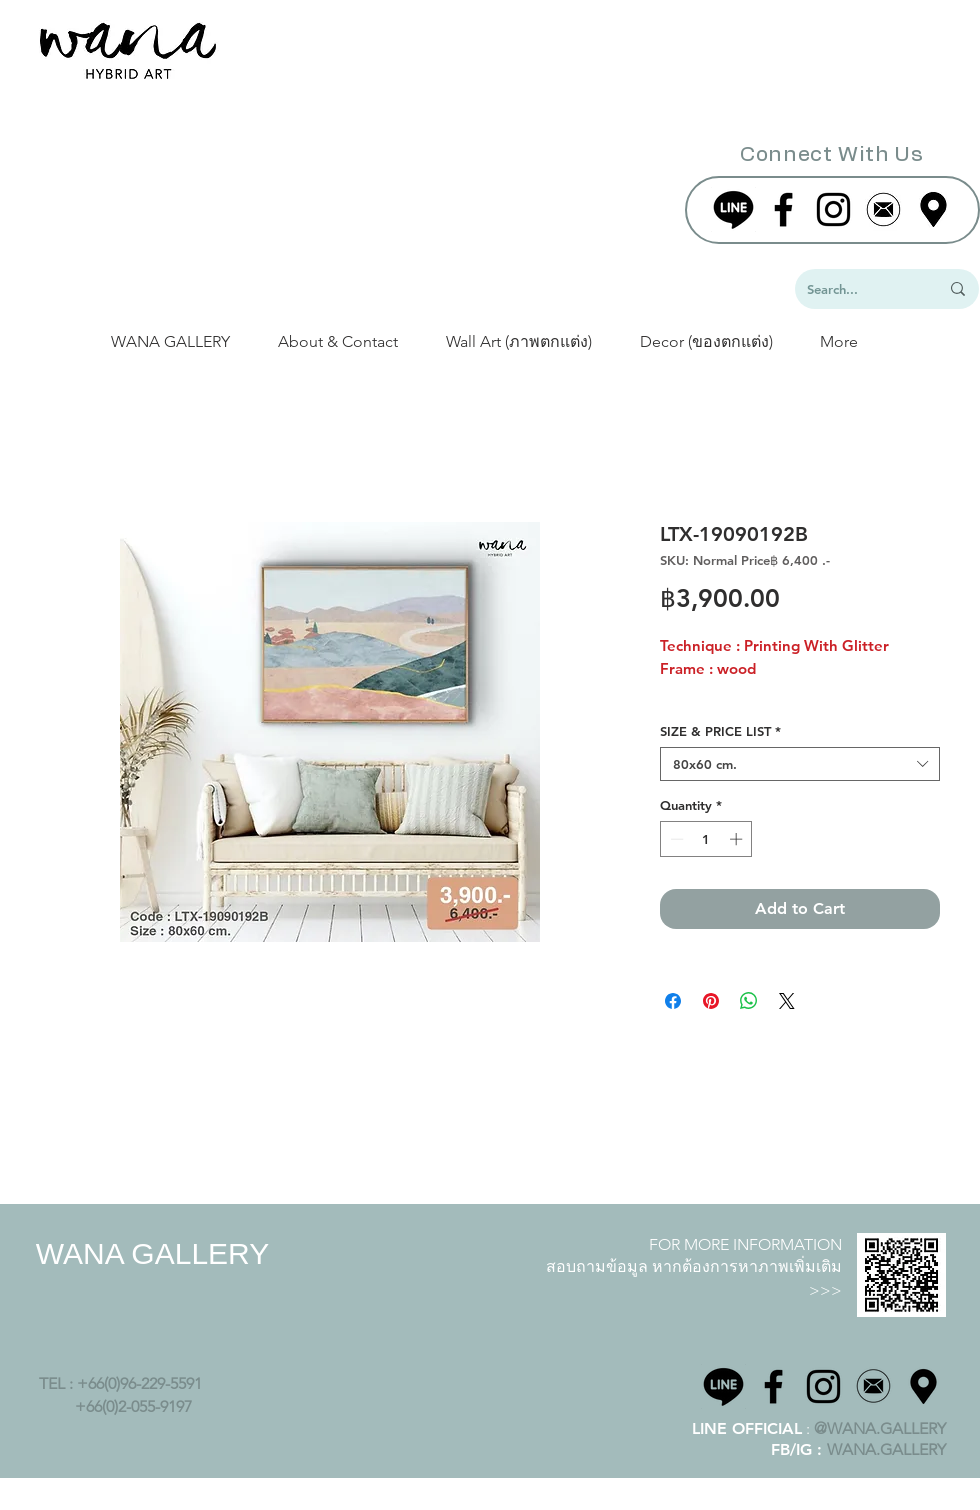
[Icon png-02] (873, 1386)
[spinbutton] (706, 839)
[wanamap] (933, 209)
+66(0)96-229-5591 (141, 1383)
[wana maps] (923, 1386)
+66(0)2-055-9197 (133, 1406)
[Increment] (738, 839)
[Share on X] (787, 1001)
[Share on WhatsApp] (749, 1001)
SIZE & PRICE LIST (720, 731)
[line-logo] (733, 209)
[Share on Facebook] (673, 1001)
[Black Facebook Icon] (783, 209)
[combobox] (800, 764)
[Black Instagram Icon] (833, 209)
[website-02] (883, 209)
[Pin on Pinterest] (711, 1001)
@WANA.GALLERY (880, 1428)
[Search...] (858, 289)
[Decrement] (675, 839)
